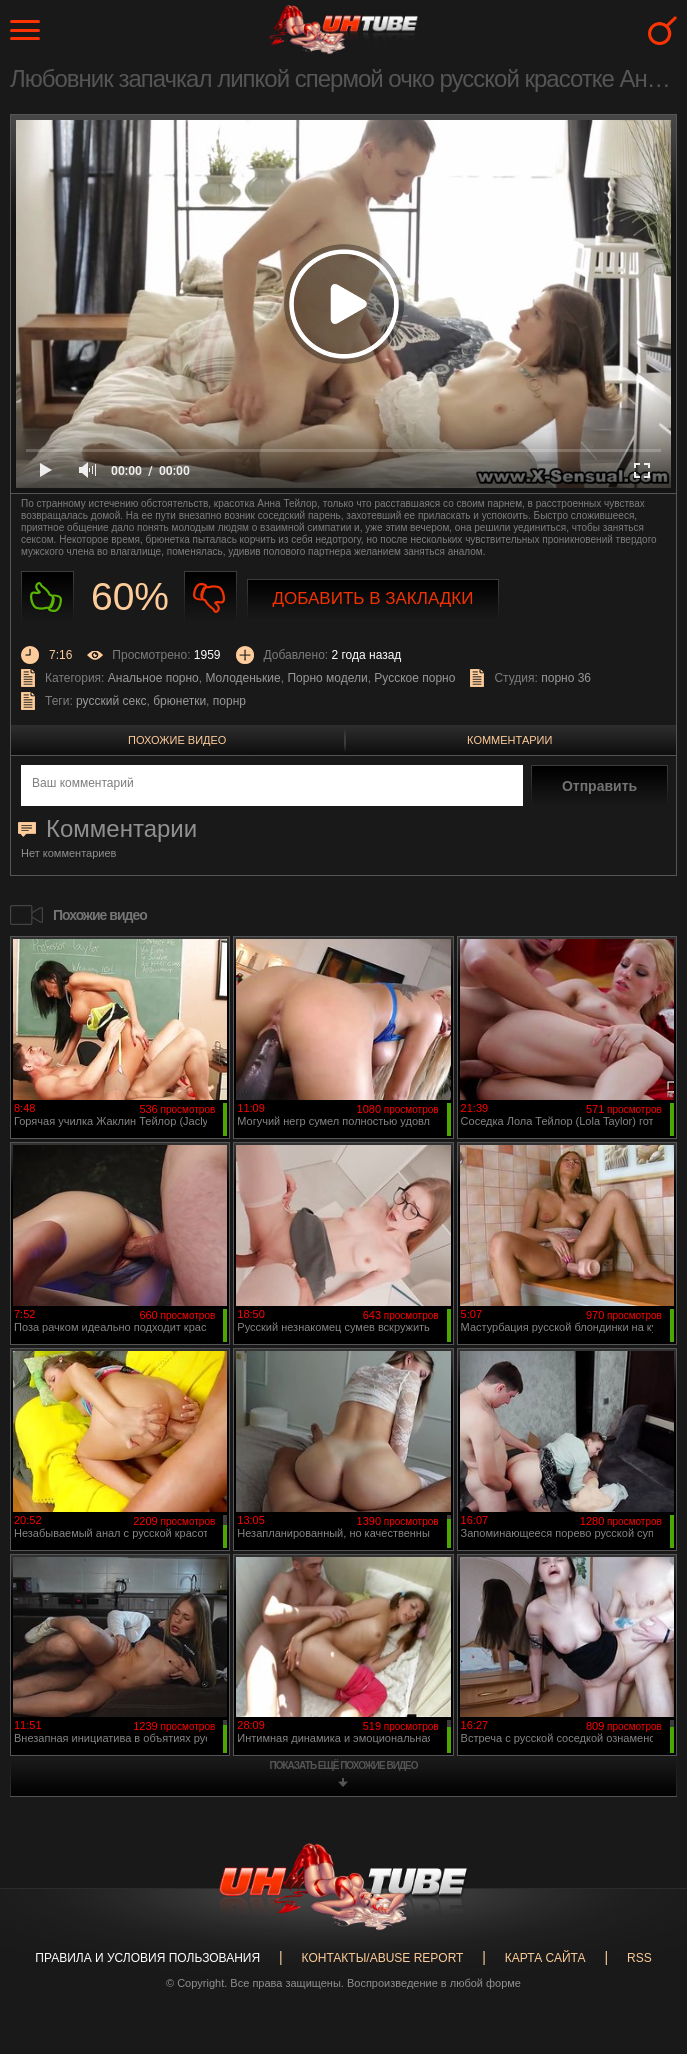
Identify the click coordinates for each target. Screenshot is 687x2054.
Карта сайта (545, 1958)
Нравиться (47, 597)
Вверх (642, 1930)
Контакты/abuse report (383, 1958)
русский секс (111, 701)
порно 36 (566, 678)
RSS (639, 1958)
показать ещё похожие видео (344, 1765)
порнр (229, 701)
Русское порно (414, 678)
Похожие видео (177, 740)
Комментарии (509, 740)
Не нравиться (210, 597)
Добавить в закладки (373, 598)
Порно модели (327, 678)
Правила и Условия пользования (147, 1958)
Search (662, 30)
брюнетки (179, 701)
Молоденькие (242, 678)
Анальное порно (153, 678)
